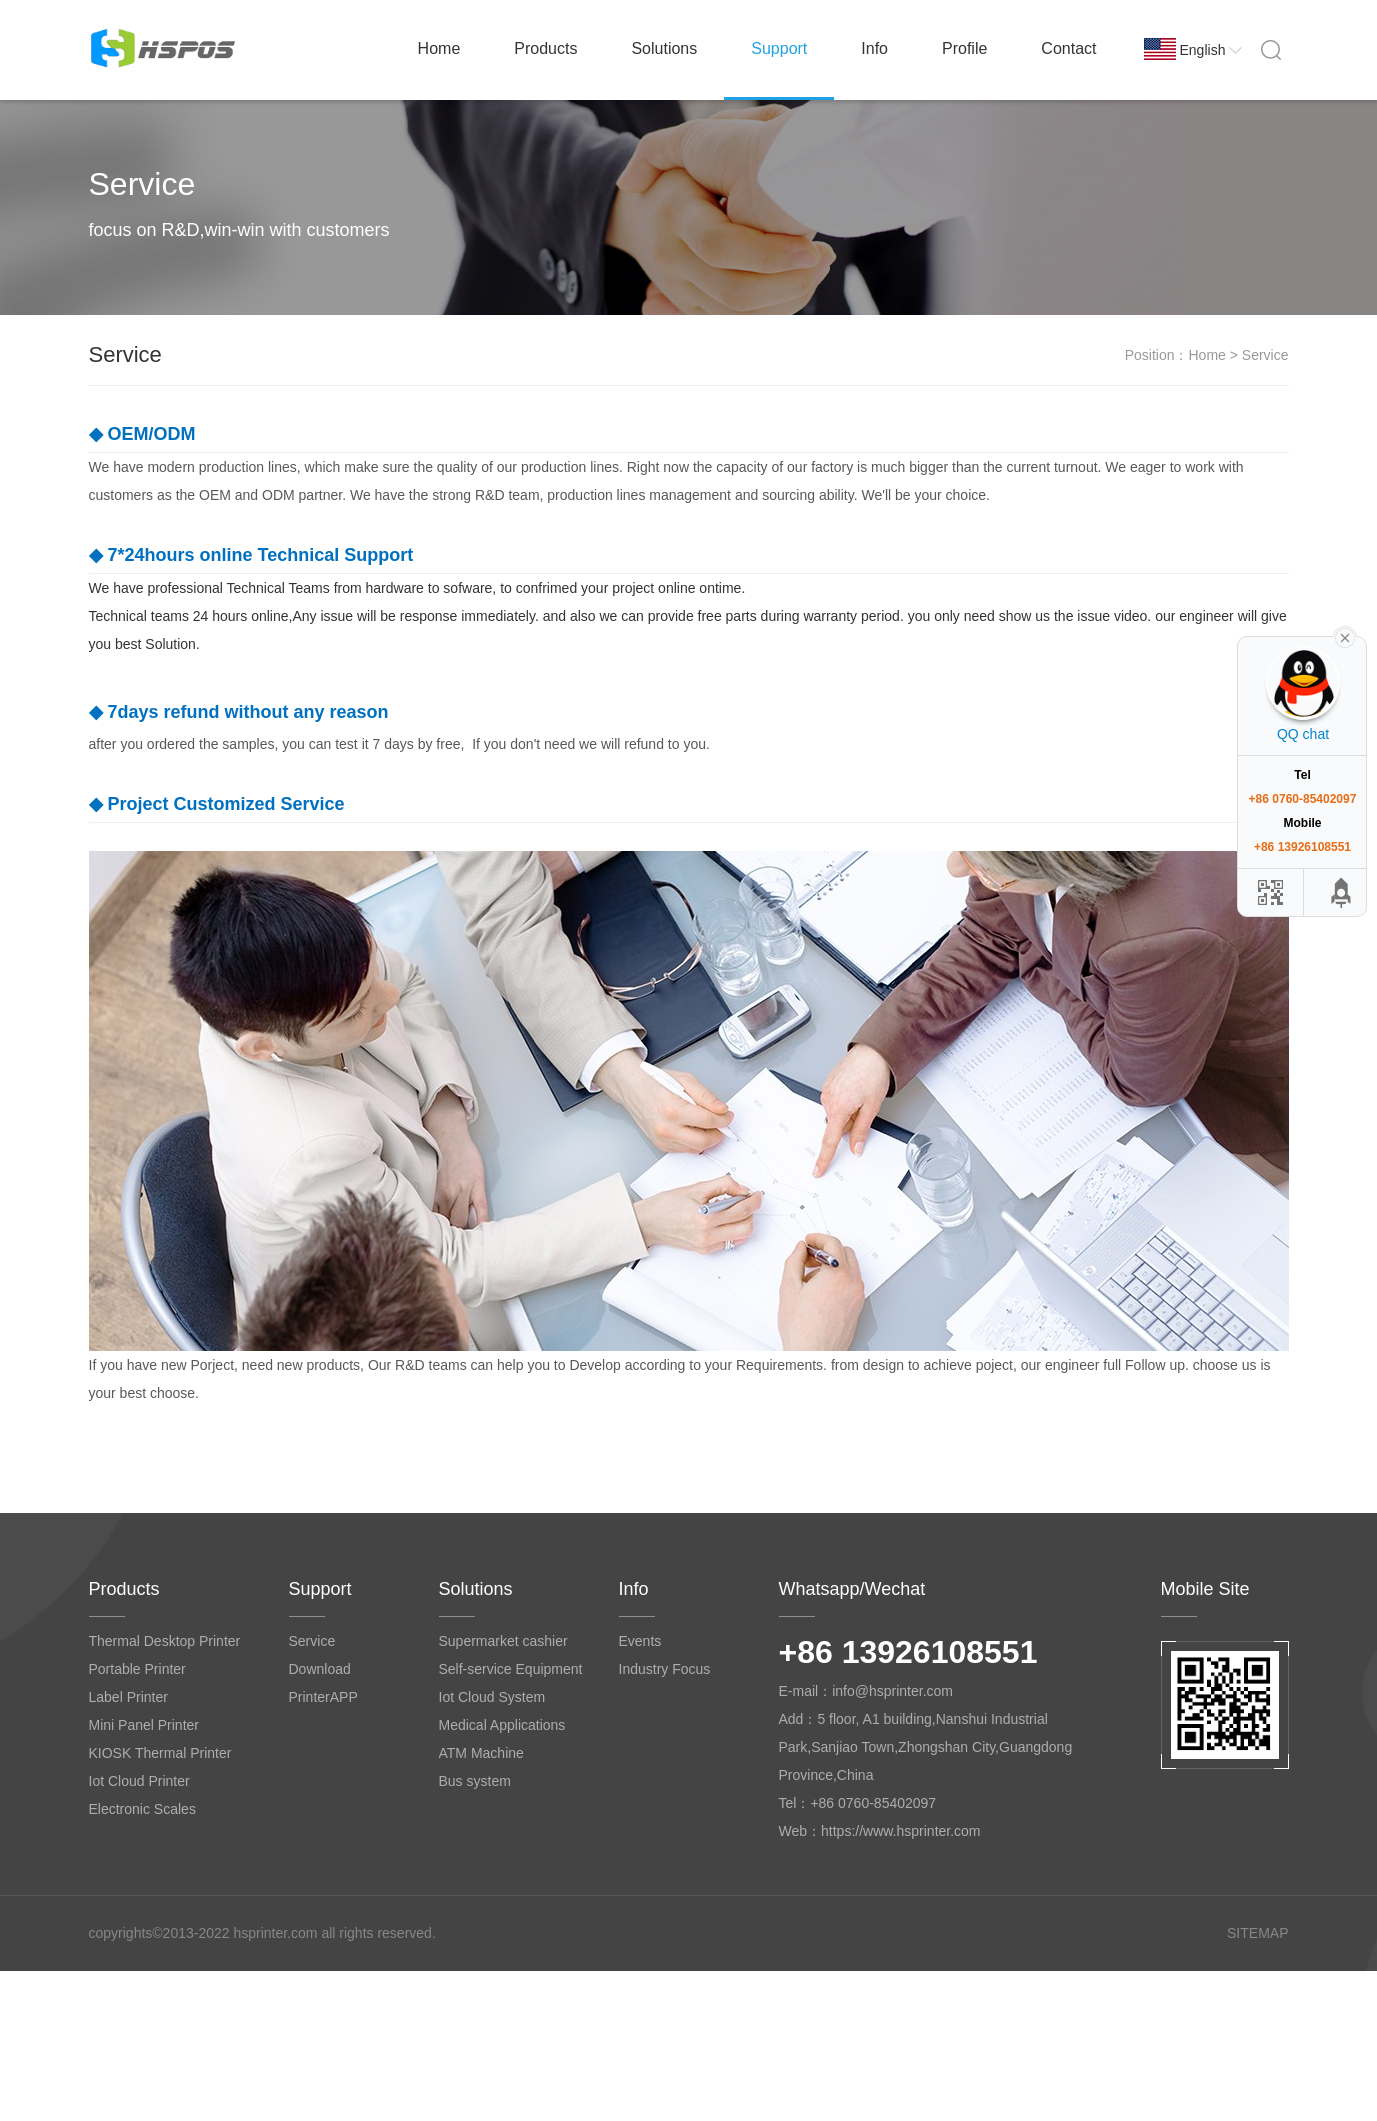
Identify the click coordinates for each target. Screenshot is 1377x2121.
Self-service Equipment (511, 1669)
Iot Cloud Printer (139, 1781)
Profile (964, 48)
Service (312, 1641)
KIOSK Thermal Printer (160, 1753)
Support (779, 48)
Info (874, 48)
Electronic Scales (142, 1809)
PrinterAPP (323, 1697)
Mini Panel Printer (144, 1725)
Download (320, 1669)
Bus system (475, 1781)
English (1212, 50)
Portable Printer (137, 1669)
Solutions (664, 48)
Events (640, 1641)
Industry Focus (665, 1669)
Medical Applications (502, 1725)
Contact (1068, 48)
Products (545, 48)
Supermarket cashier (503, 1641)
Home (439, 48)
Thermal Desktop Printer (165, 1641)
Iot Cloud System (492, 1697)
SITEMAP (1257, 1933)
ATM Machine (481, 1753)
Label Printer (128, 1697)
